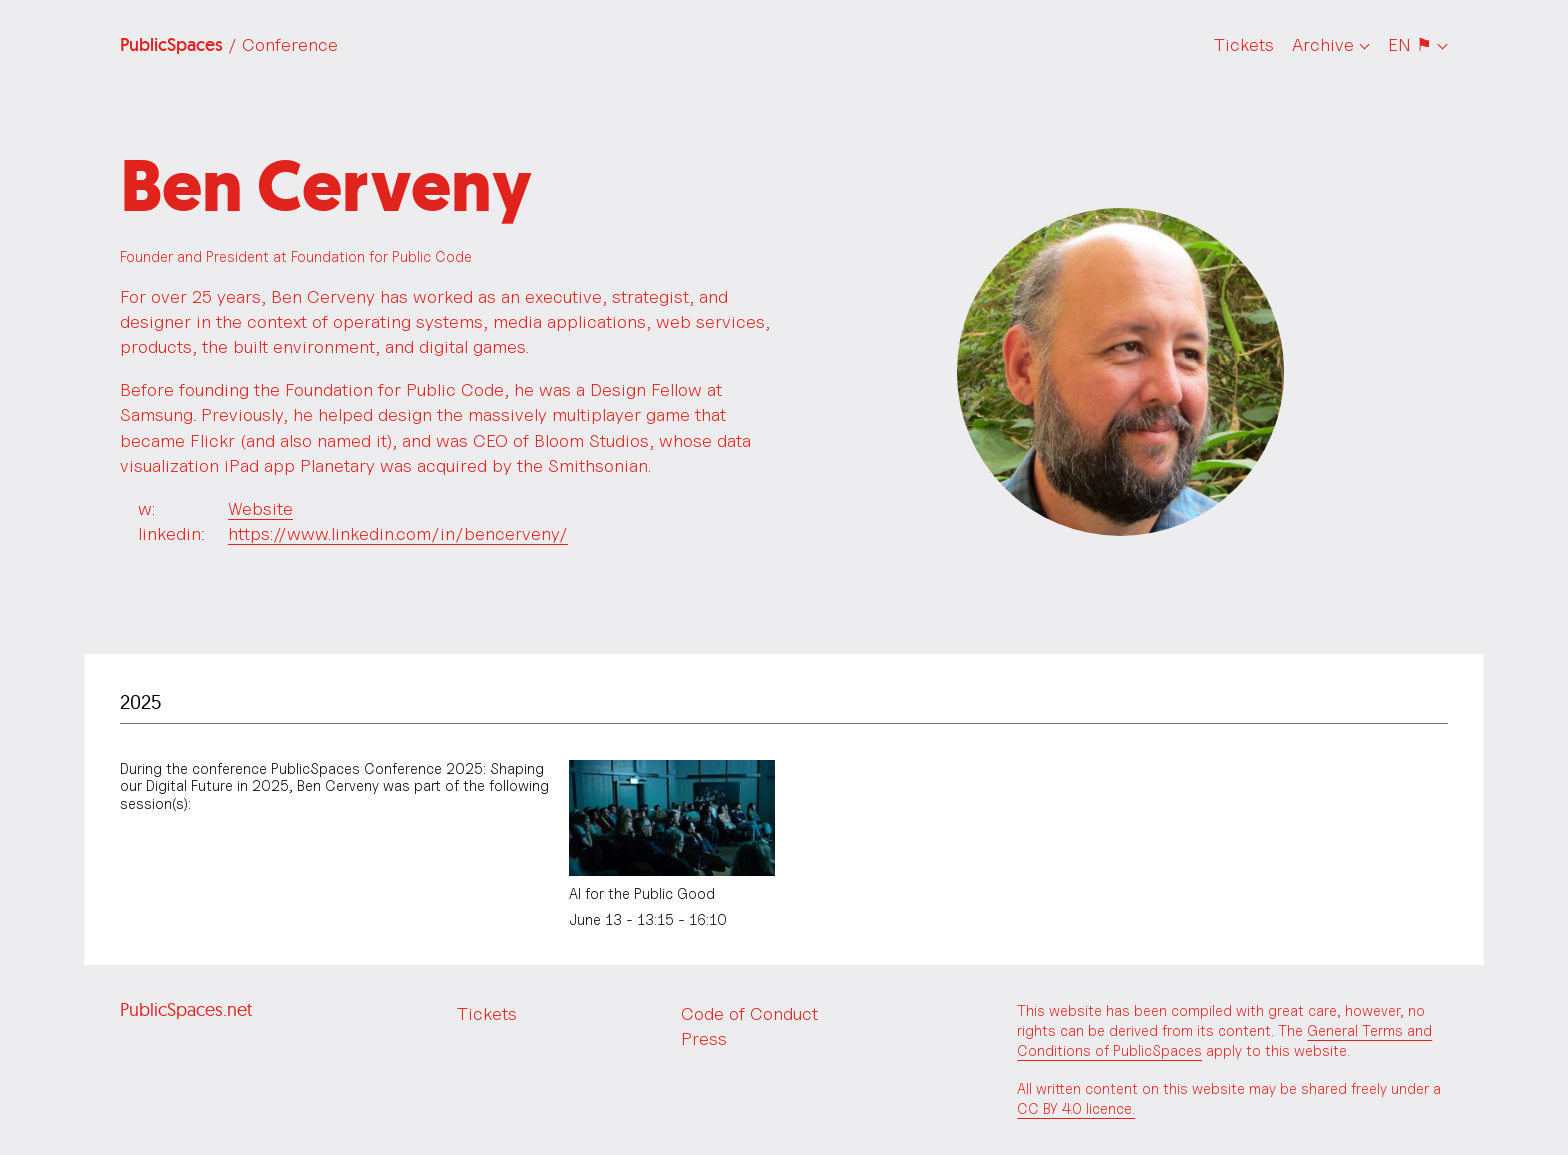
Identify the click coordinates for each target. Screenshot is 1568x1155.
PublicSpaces (229, 45)
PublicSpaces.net (186, 1009)
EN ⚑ (1410, 44)
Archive (1323, 44)
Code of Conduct (749, 1013)
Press (704, 1038)
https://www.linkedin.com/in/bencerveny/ (398, 533)
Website (260, 508)
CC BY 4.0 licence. (1076, 1108)
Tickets (1244, 44)
